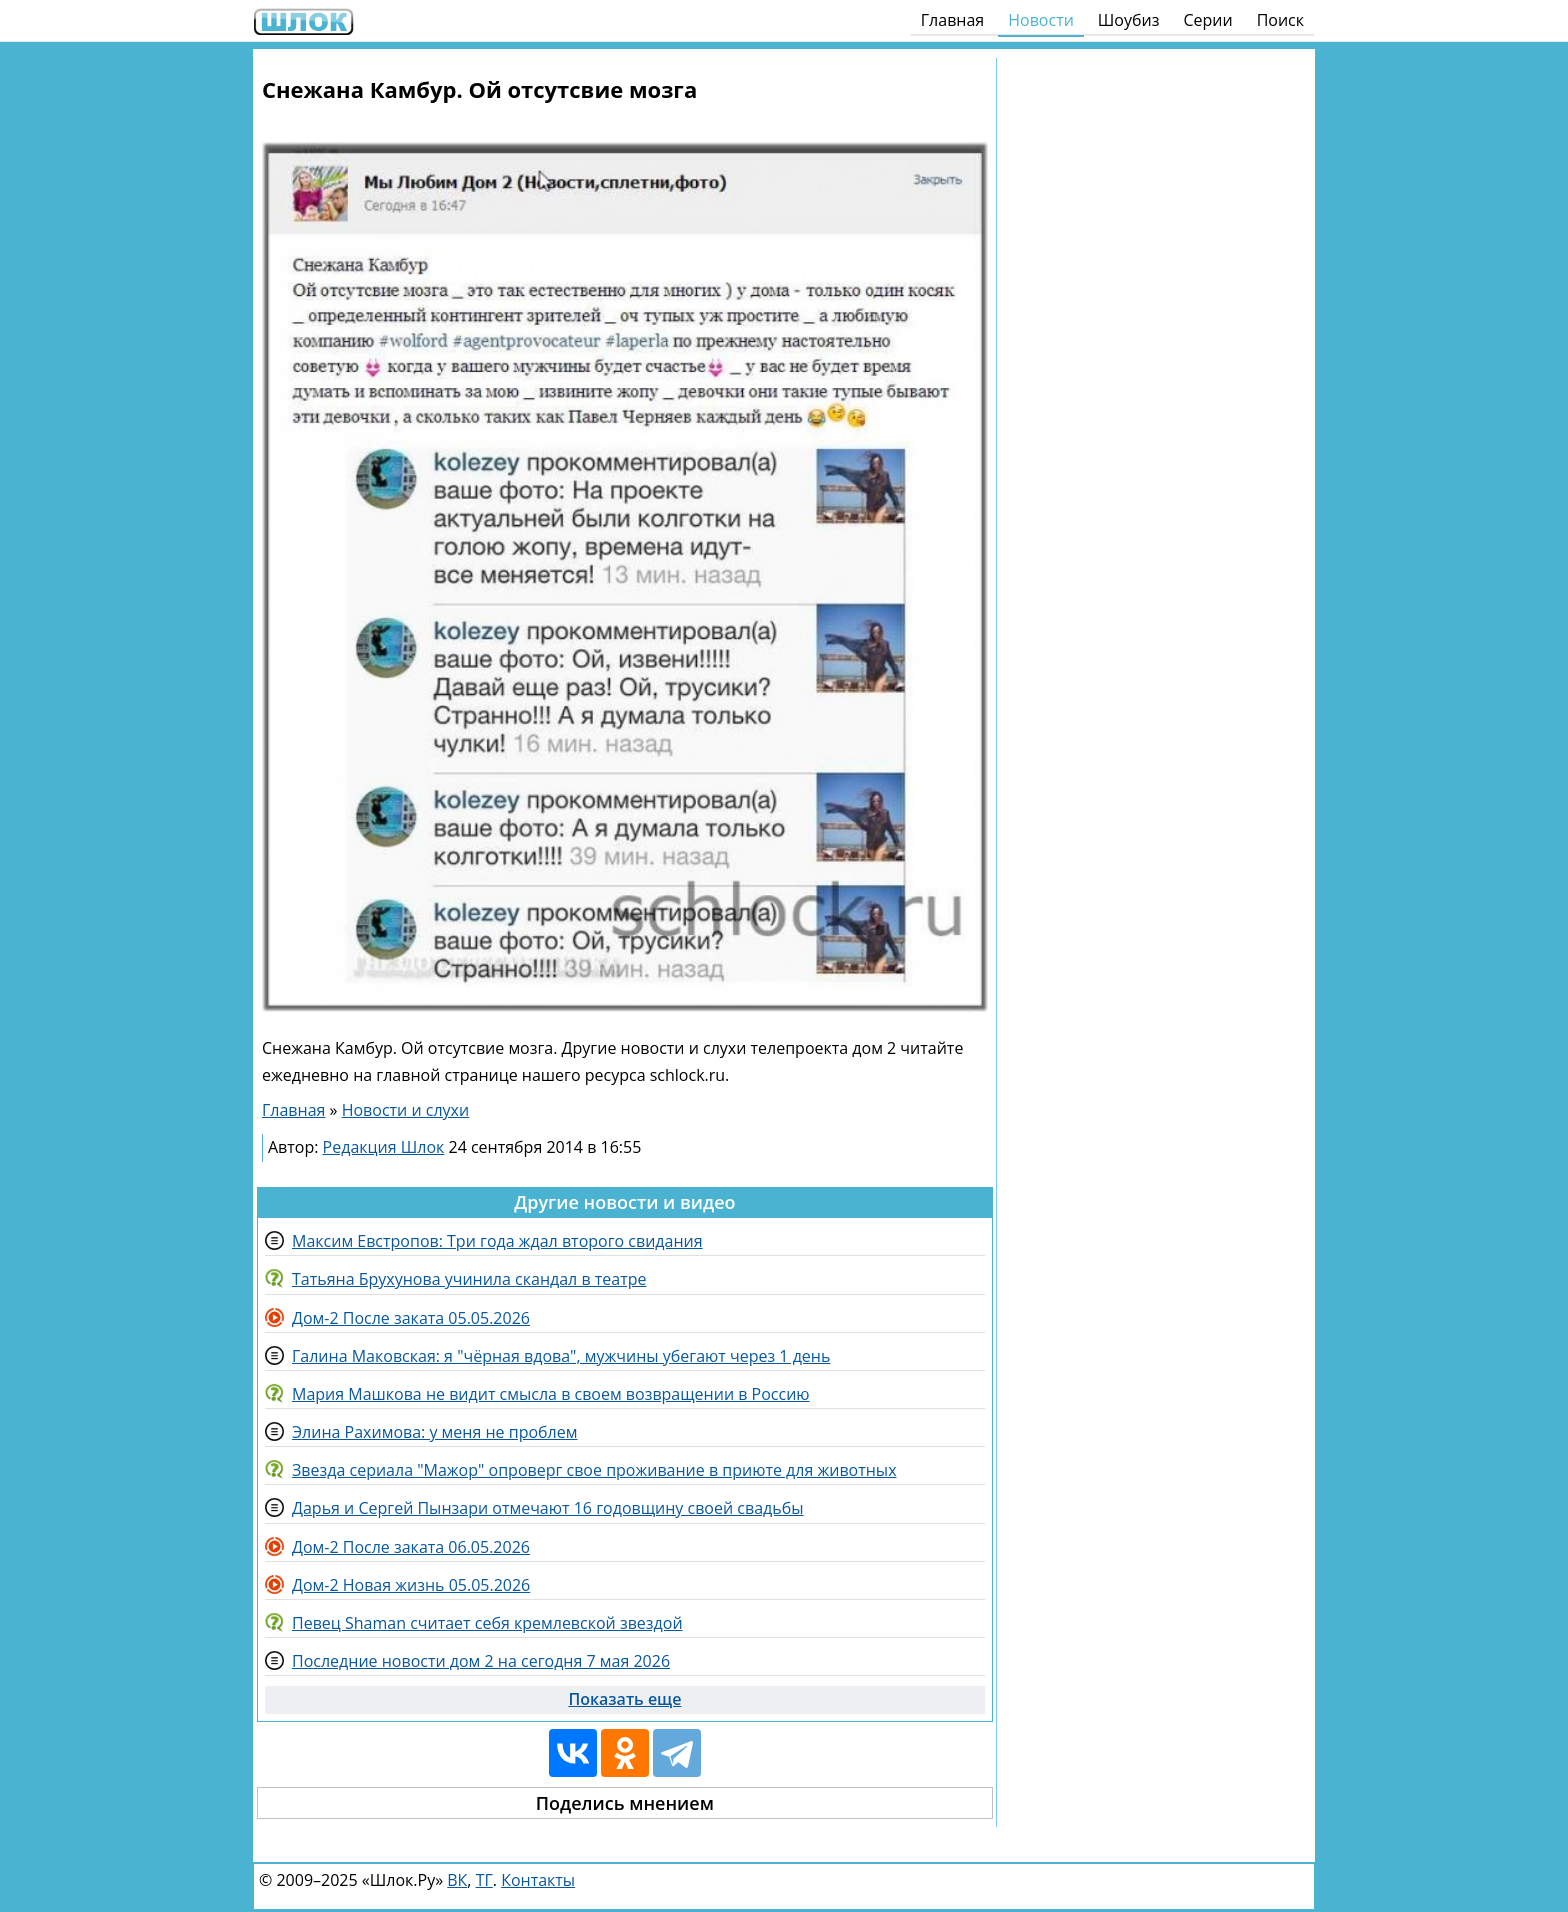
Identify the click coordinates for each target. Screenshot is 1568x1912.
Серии (1207, 20)
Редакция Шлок (384, 1147)
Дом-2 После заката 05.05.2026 (411, 1318)
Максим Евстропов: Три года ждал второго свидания (497, 1241)
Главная (952, 20)
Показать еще (624, 1699)
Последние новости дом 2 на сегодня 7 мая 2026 (481, 1661)
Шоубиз (1129, 20)
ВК (457, 1880)
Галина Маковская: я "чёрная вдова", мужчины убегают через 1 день (561, 1356)
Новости (1041, 20)
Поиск (1280, 20)
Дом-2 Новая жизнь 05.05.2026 (411, 1585)
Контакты (538, 1880)
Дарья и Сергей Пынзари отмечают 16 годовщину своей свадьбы (547, 1508)
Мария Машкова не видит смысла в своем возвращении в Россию (551, 1394)
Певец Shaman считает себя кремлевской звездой (487, 1623)
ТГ (484, 1880)
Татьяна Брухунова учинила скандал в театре (469, 1279)
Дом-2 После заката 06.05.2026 (411, 1547)
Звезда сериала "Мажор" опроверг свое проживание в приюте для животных (594, 1470)
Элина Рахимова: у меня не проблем (434, 1432)
